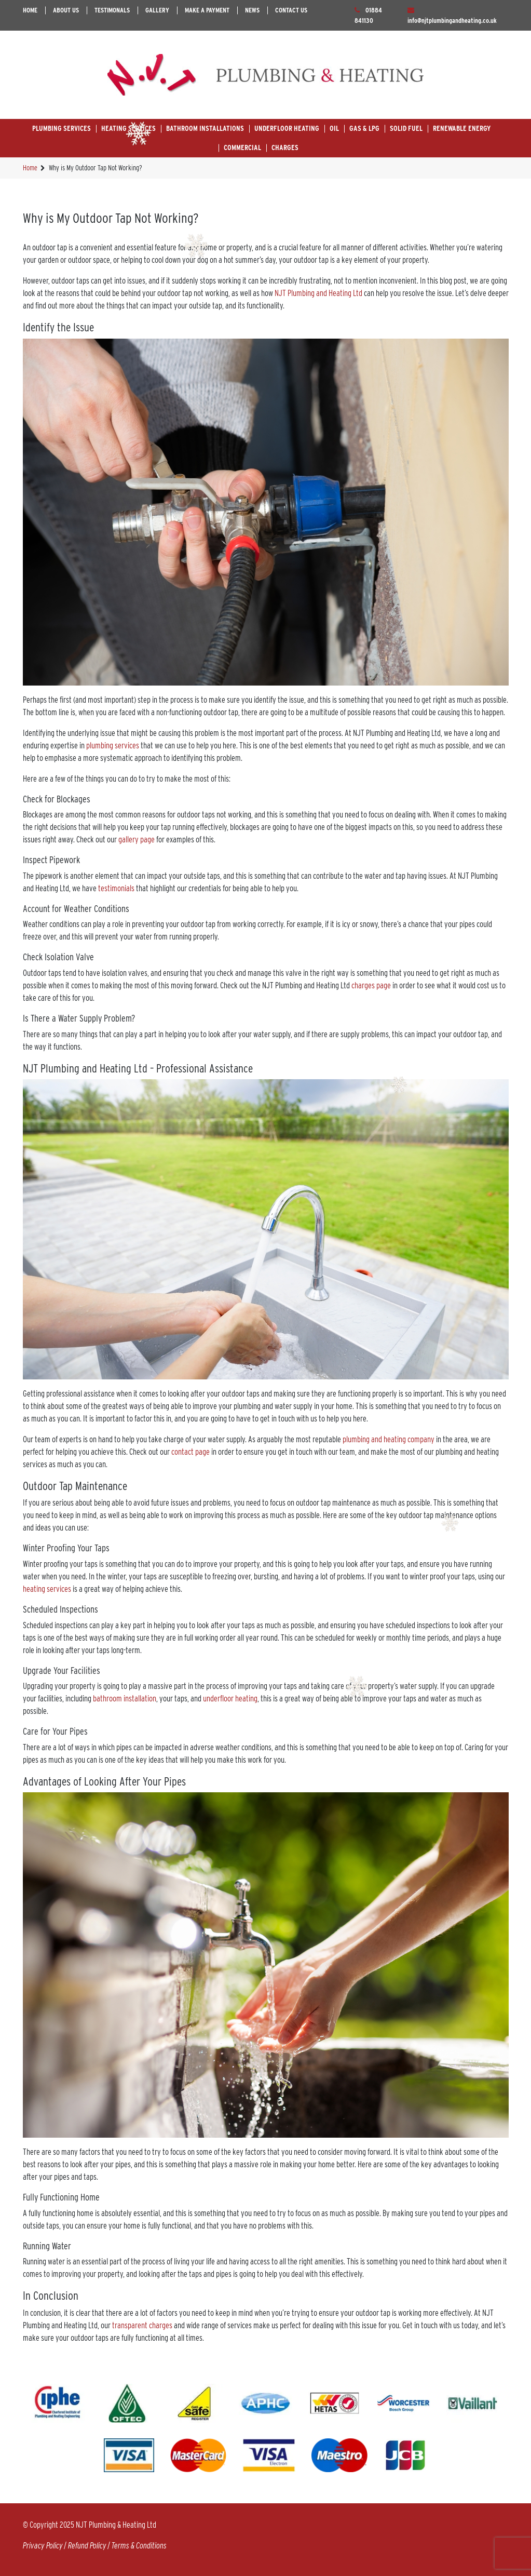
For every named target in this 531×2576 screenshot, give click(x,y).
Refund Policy (87, 2546)
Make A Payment (207, 10)
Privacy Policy (43, 2546)
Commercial (242, 147)
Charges (284, 147)
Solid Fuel (406, 128)
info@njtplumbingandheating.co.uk (452, 20)
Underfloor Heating (286, 128)
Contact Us (291, 10)
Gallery (157, 10)
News (252, 10)
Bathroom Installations (205, 128)
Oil (334, 128)
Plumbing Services (61, 128)
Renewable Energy (462, 128)
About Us (66, 10)
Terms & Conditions (139, 2546)
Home (30, 10)
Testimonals (112, 10)
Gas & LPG (364, 128)
